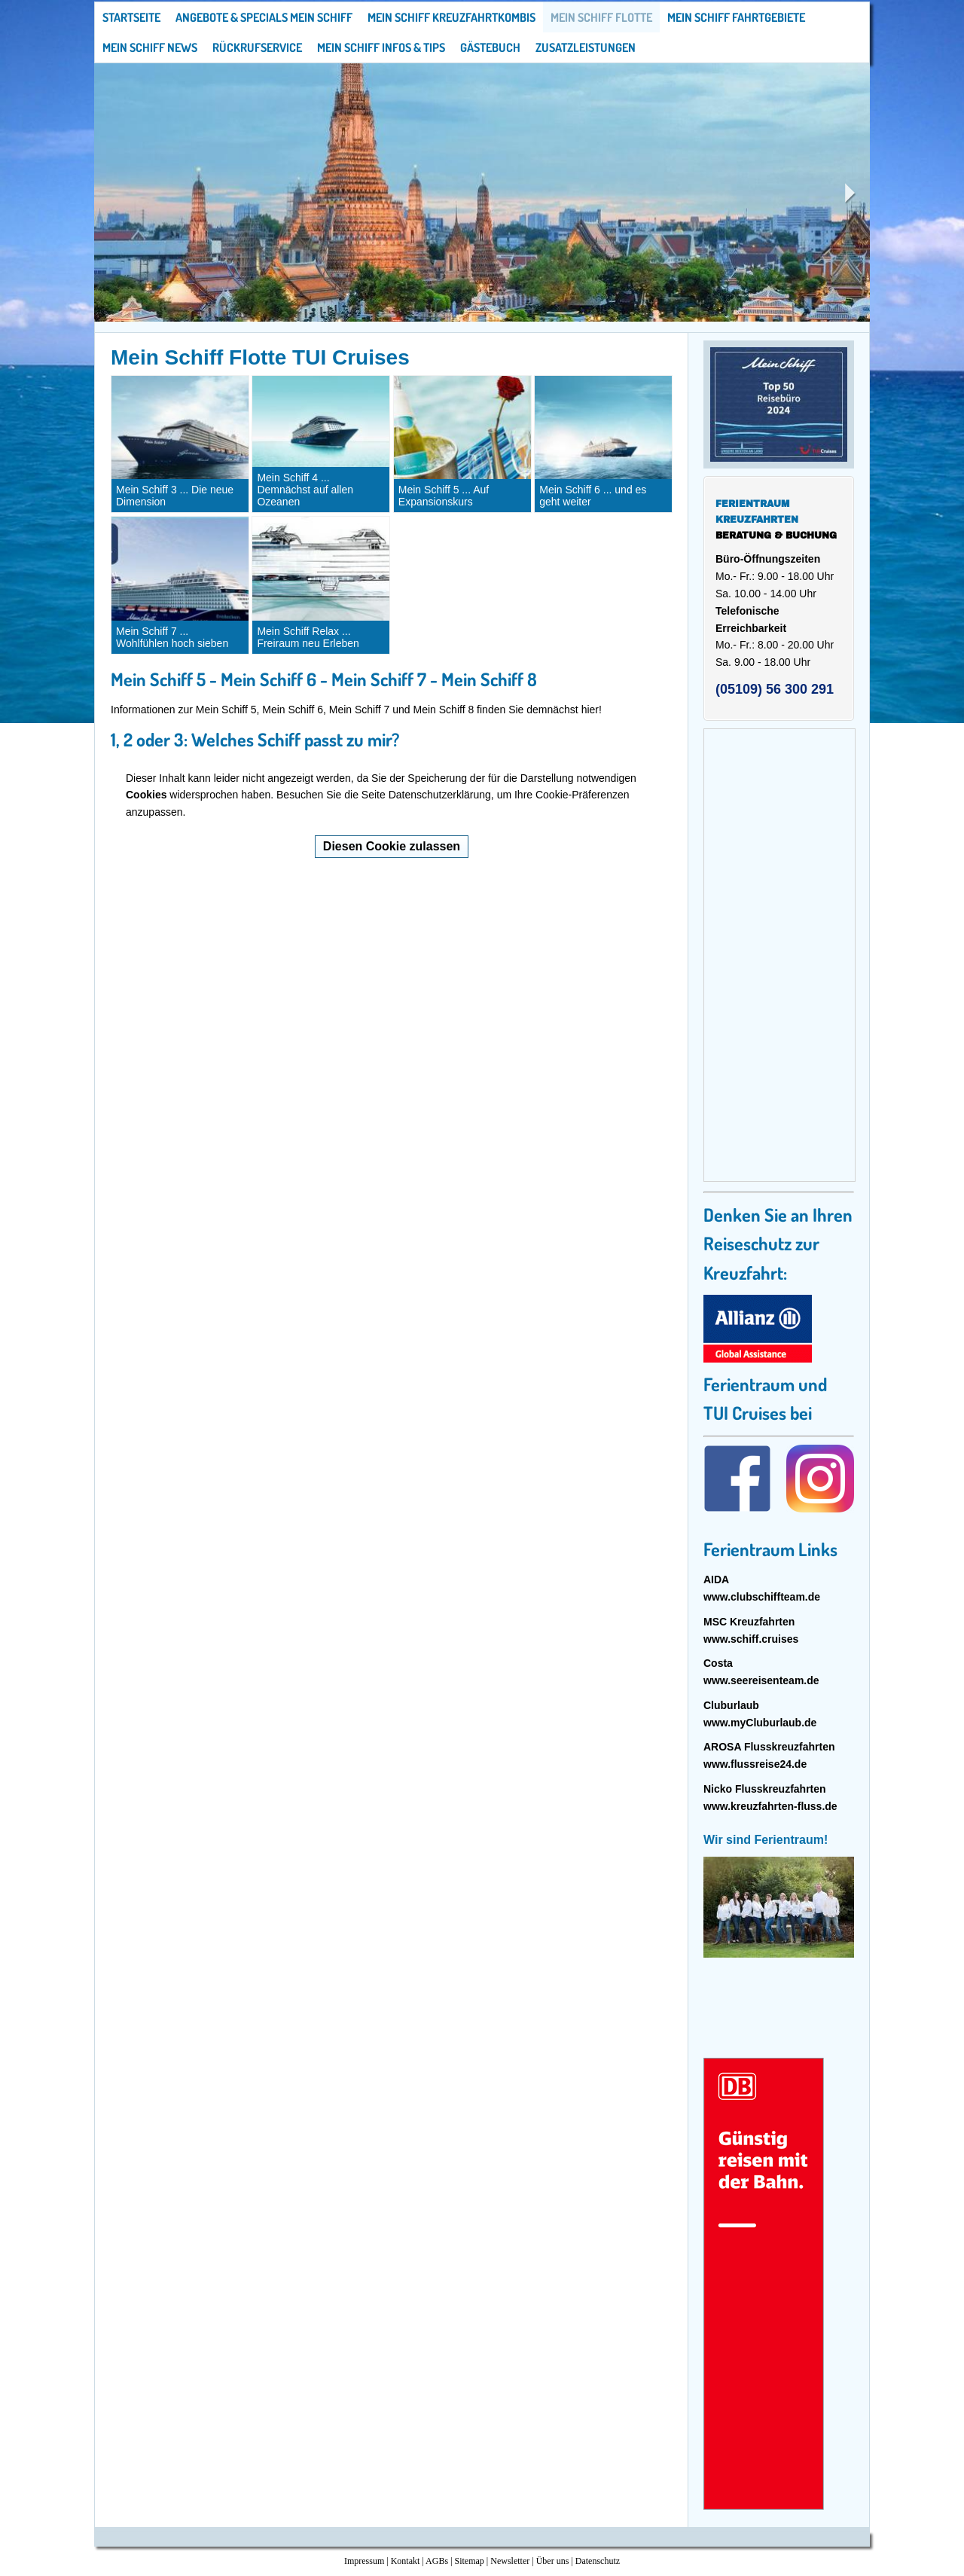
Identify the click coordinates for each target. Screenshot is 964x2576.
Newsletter (509, 2561)
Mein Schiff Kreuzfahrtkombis (451, 17)
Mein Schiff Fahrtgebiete (736, 17)
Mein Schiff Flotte (601, 17)
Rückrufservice (257, 47)
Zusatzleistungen (585, 47)
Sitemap (469, 2561)
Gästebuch (490, 47)
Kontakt (405, 2561)
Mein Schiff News (149, 47)
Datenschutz (597, 2561)
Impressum (364, 2561)
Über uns (552, 2561)
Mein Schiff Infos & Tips (381, 47)
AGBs (437, 2561)
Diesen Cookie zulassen (391, 846)
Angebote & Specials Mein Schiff (263, 17)
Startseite (131, 17)
